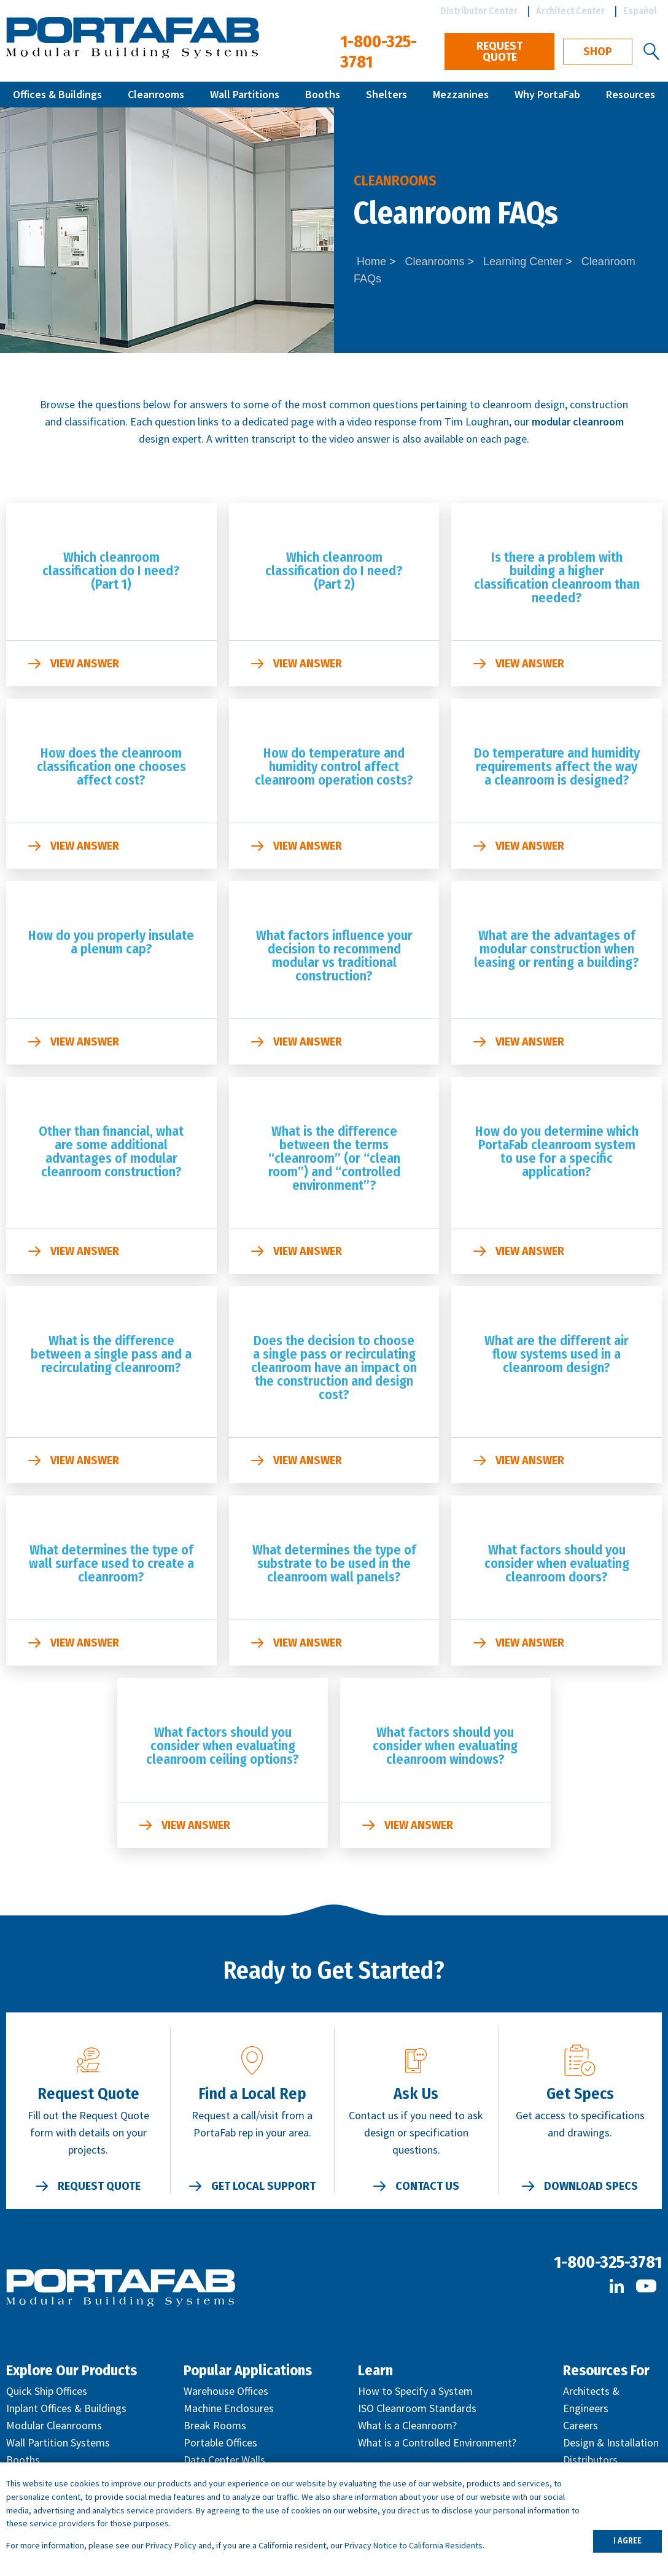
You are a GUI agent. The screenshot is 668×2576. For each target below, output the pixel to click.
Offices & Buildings (57, 94)
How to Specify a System (415, 2391)
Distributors (590, 2460)
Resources (630, 94)
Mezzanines (461, 94)
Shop (597, 51)
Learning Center (522, 261)
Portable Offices (220, 2442)
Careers (580, 2425)
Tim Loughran (477, 421)
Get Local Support (263, 2186)
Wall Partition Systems (58, 2442)
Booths (322, 94)
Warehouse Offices (226, 2391)
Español (640, 11)
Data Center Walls (224, 2460)
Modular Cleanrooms (54, 2425)
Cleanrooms (156, 94)
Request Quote (499, 51)
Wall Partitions (244, 94)
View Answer (84, 663)
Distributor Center (479, 11)
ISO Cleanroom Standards (417, 2408)
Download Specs (591, 2186)
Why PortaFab (547, 94)
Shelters (386, 94)
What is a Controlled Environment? (437, 2442)
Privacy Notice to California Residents (413, 2545)
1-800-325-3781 (608, 2262)
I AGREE (627, 2540)
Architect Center (570, 11)
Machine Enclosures (229, 2408)
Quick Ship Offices (46, 2391)
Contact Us (427, 2186)
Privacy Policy (171, 2545)
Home (371, 261)
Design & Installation (611, 2442)
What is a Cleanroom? (407, 2425)
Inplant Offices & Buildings (66, 2408)
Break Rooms (215, 2425)
